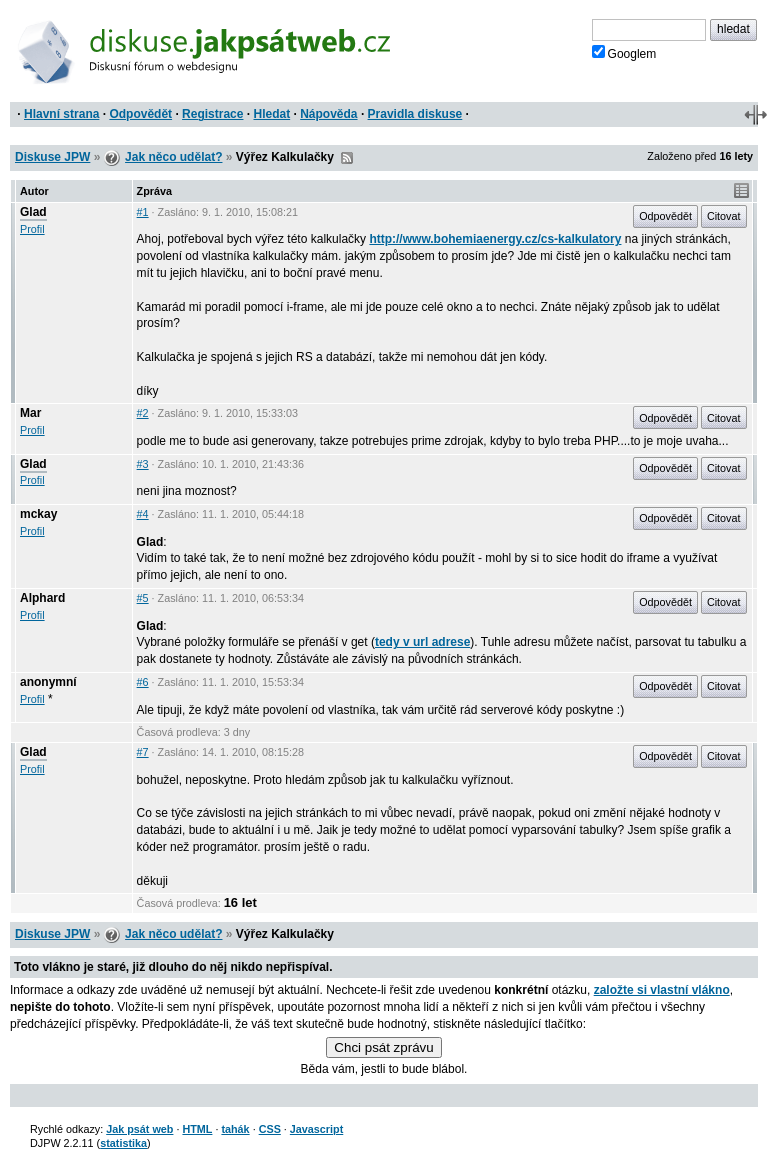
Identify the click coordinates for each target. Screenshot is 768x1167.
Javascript (316, 1129)
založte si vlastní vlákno (662, 990)
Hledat (271, 114)
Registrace (212, 114)
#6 (143, 682)
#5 (143, 598)
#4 (143, 514)
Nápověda (328, 114)
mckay (38, 514)
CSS (270, 1129)
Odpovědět (140, 114)
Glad (33, 212)
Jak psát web (139, 1129)
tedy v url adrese (422, 642)
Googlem (624, 53)
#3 (143, 464)
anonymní (48, 682)
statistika (123, 1143)
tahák (235, 1129)
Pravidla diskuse (415, 114)
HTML (197, 1129)
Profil (32, 229)
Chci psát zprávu (383, 1047)
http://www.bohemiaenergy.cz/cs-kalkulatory (495, 239)
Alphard (42, 598)
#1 (143, 212)
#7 (143, 752)
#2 (143, 413)
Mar (30, 413)
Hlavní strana (61, 114)
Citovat (724, 216)
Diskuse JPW (52, 157)
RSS (347, 158)
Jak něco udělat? (173, 157)
